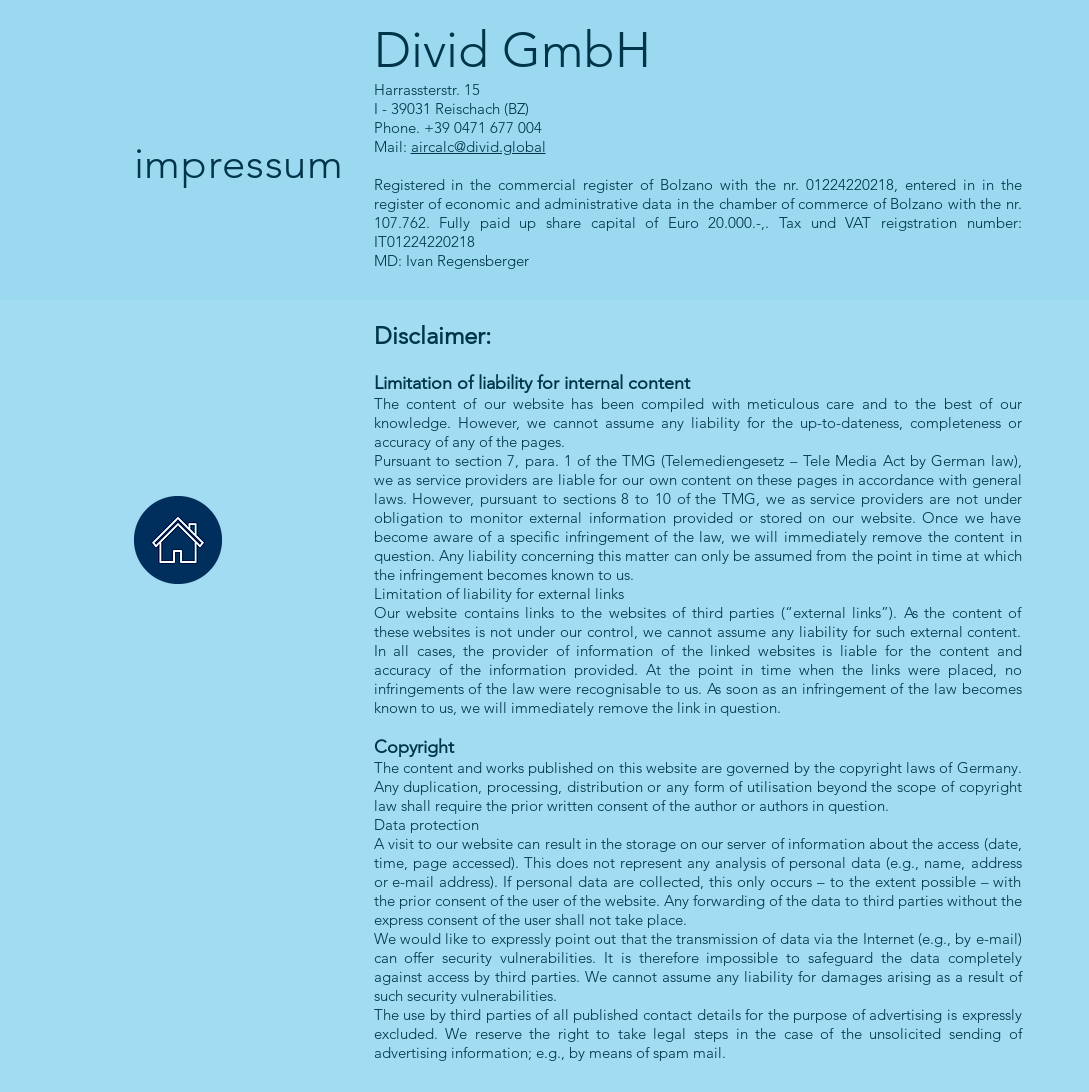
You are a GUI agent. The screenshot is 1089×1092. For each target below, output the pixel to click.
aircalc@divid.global (478, 146)
